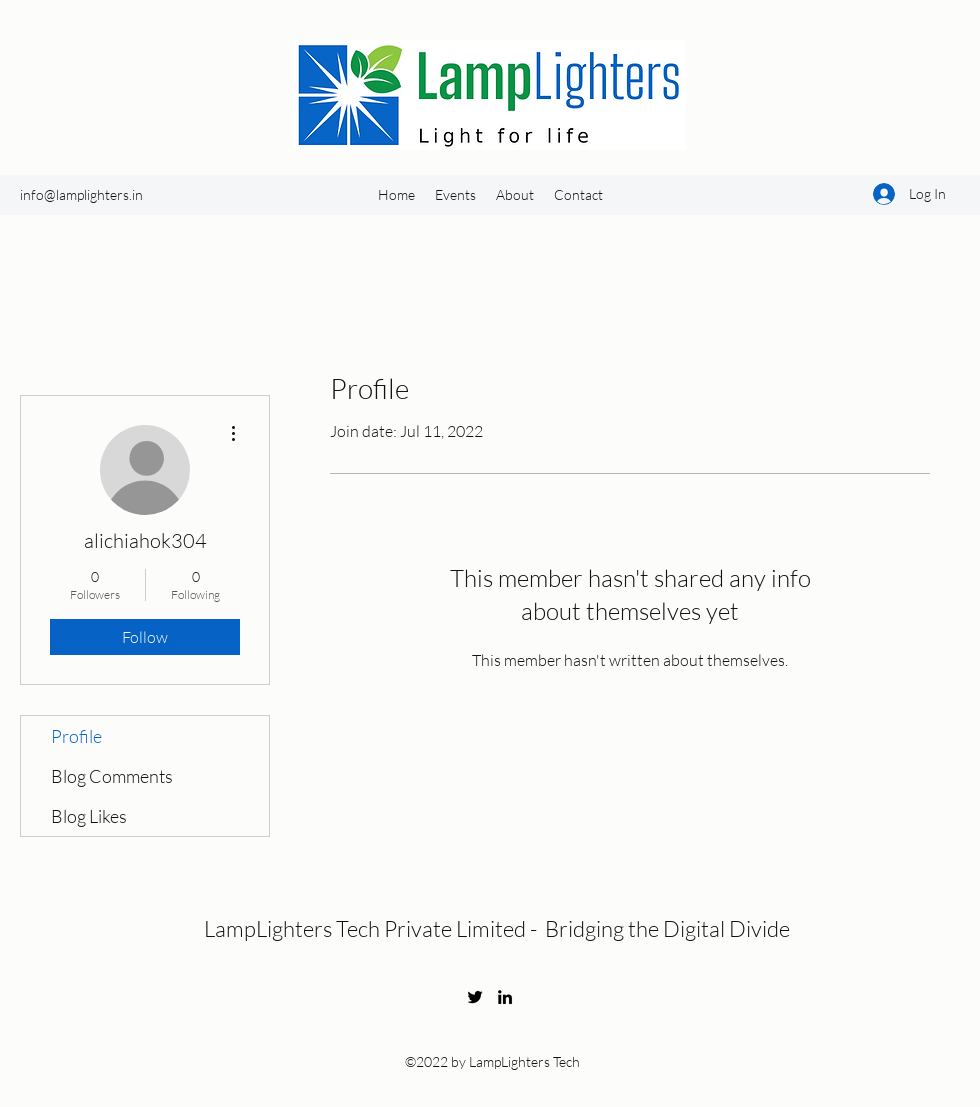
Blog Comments (112, 776)
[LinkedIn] (505, 997)
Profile (76, 736)
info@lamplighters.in (81, 194)
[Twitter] (475, 997)
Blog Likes (89, 816)
